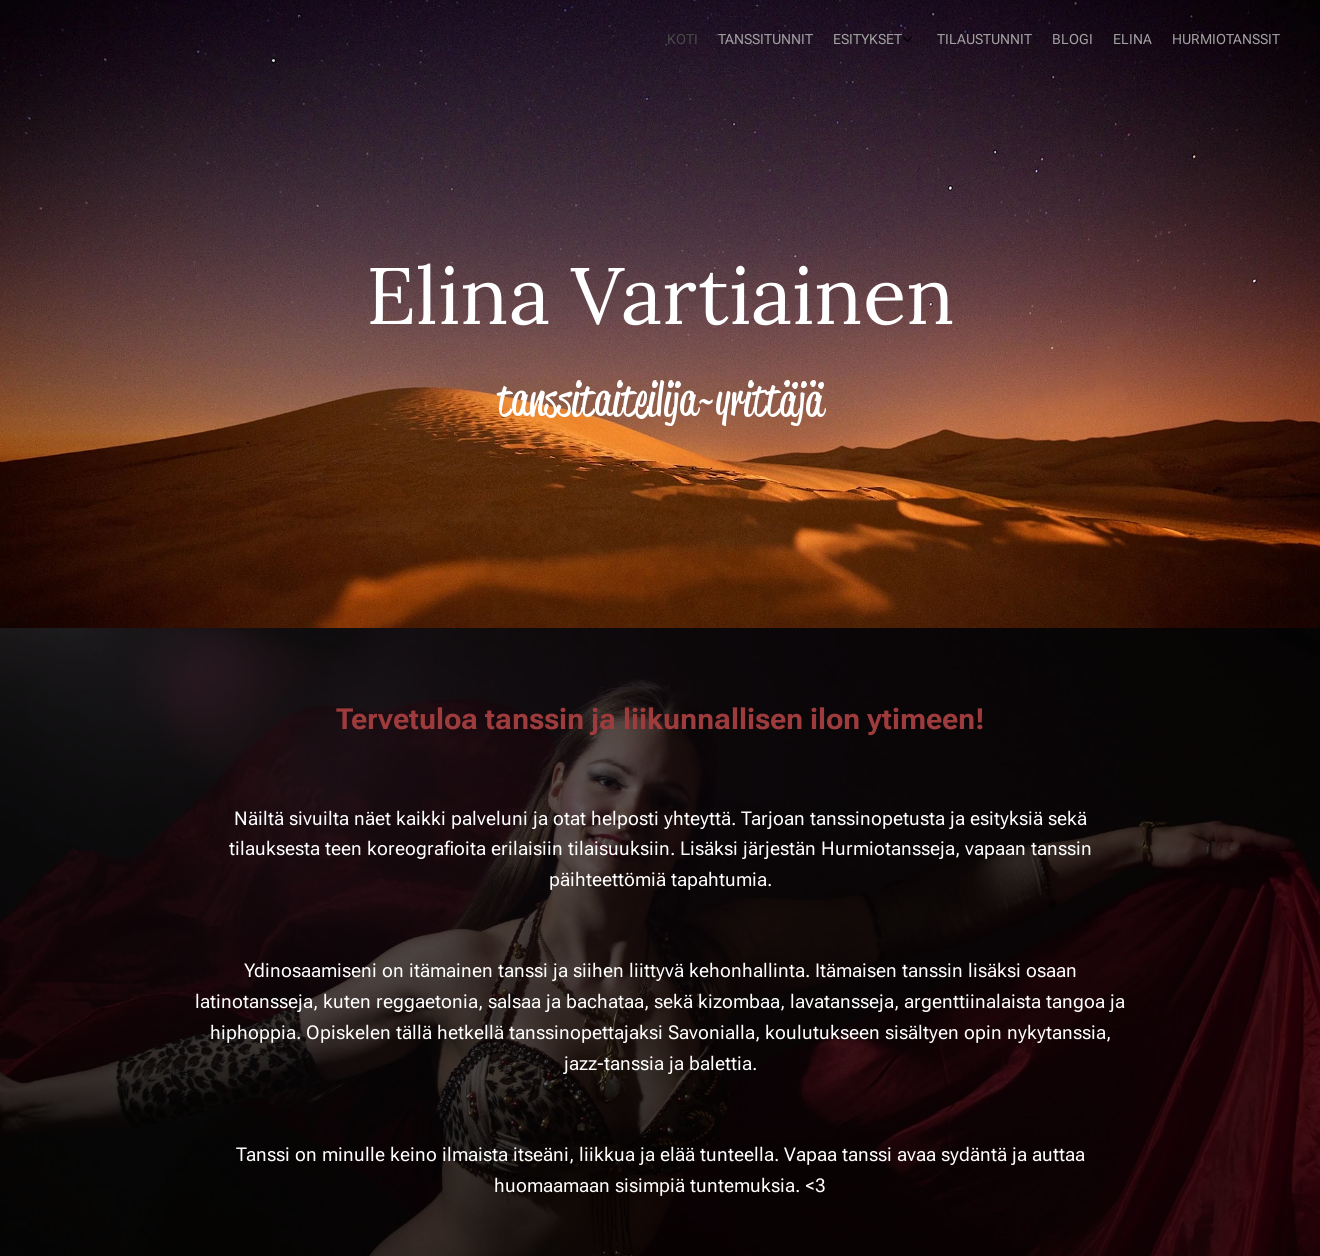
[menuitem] (1147, 41)
